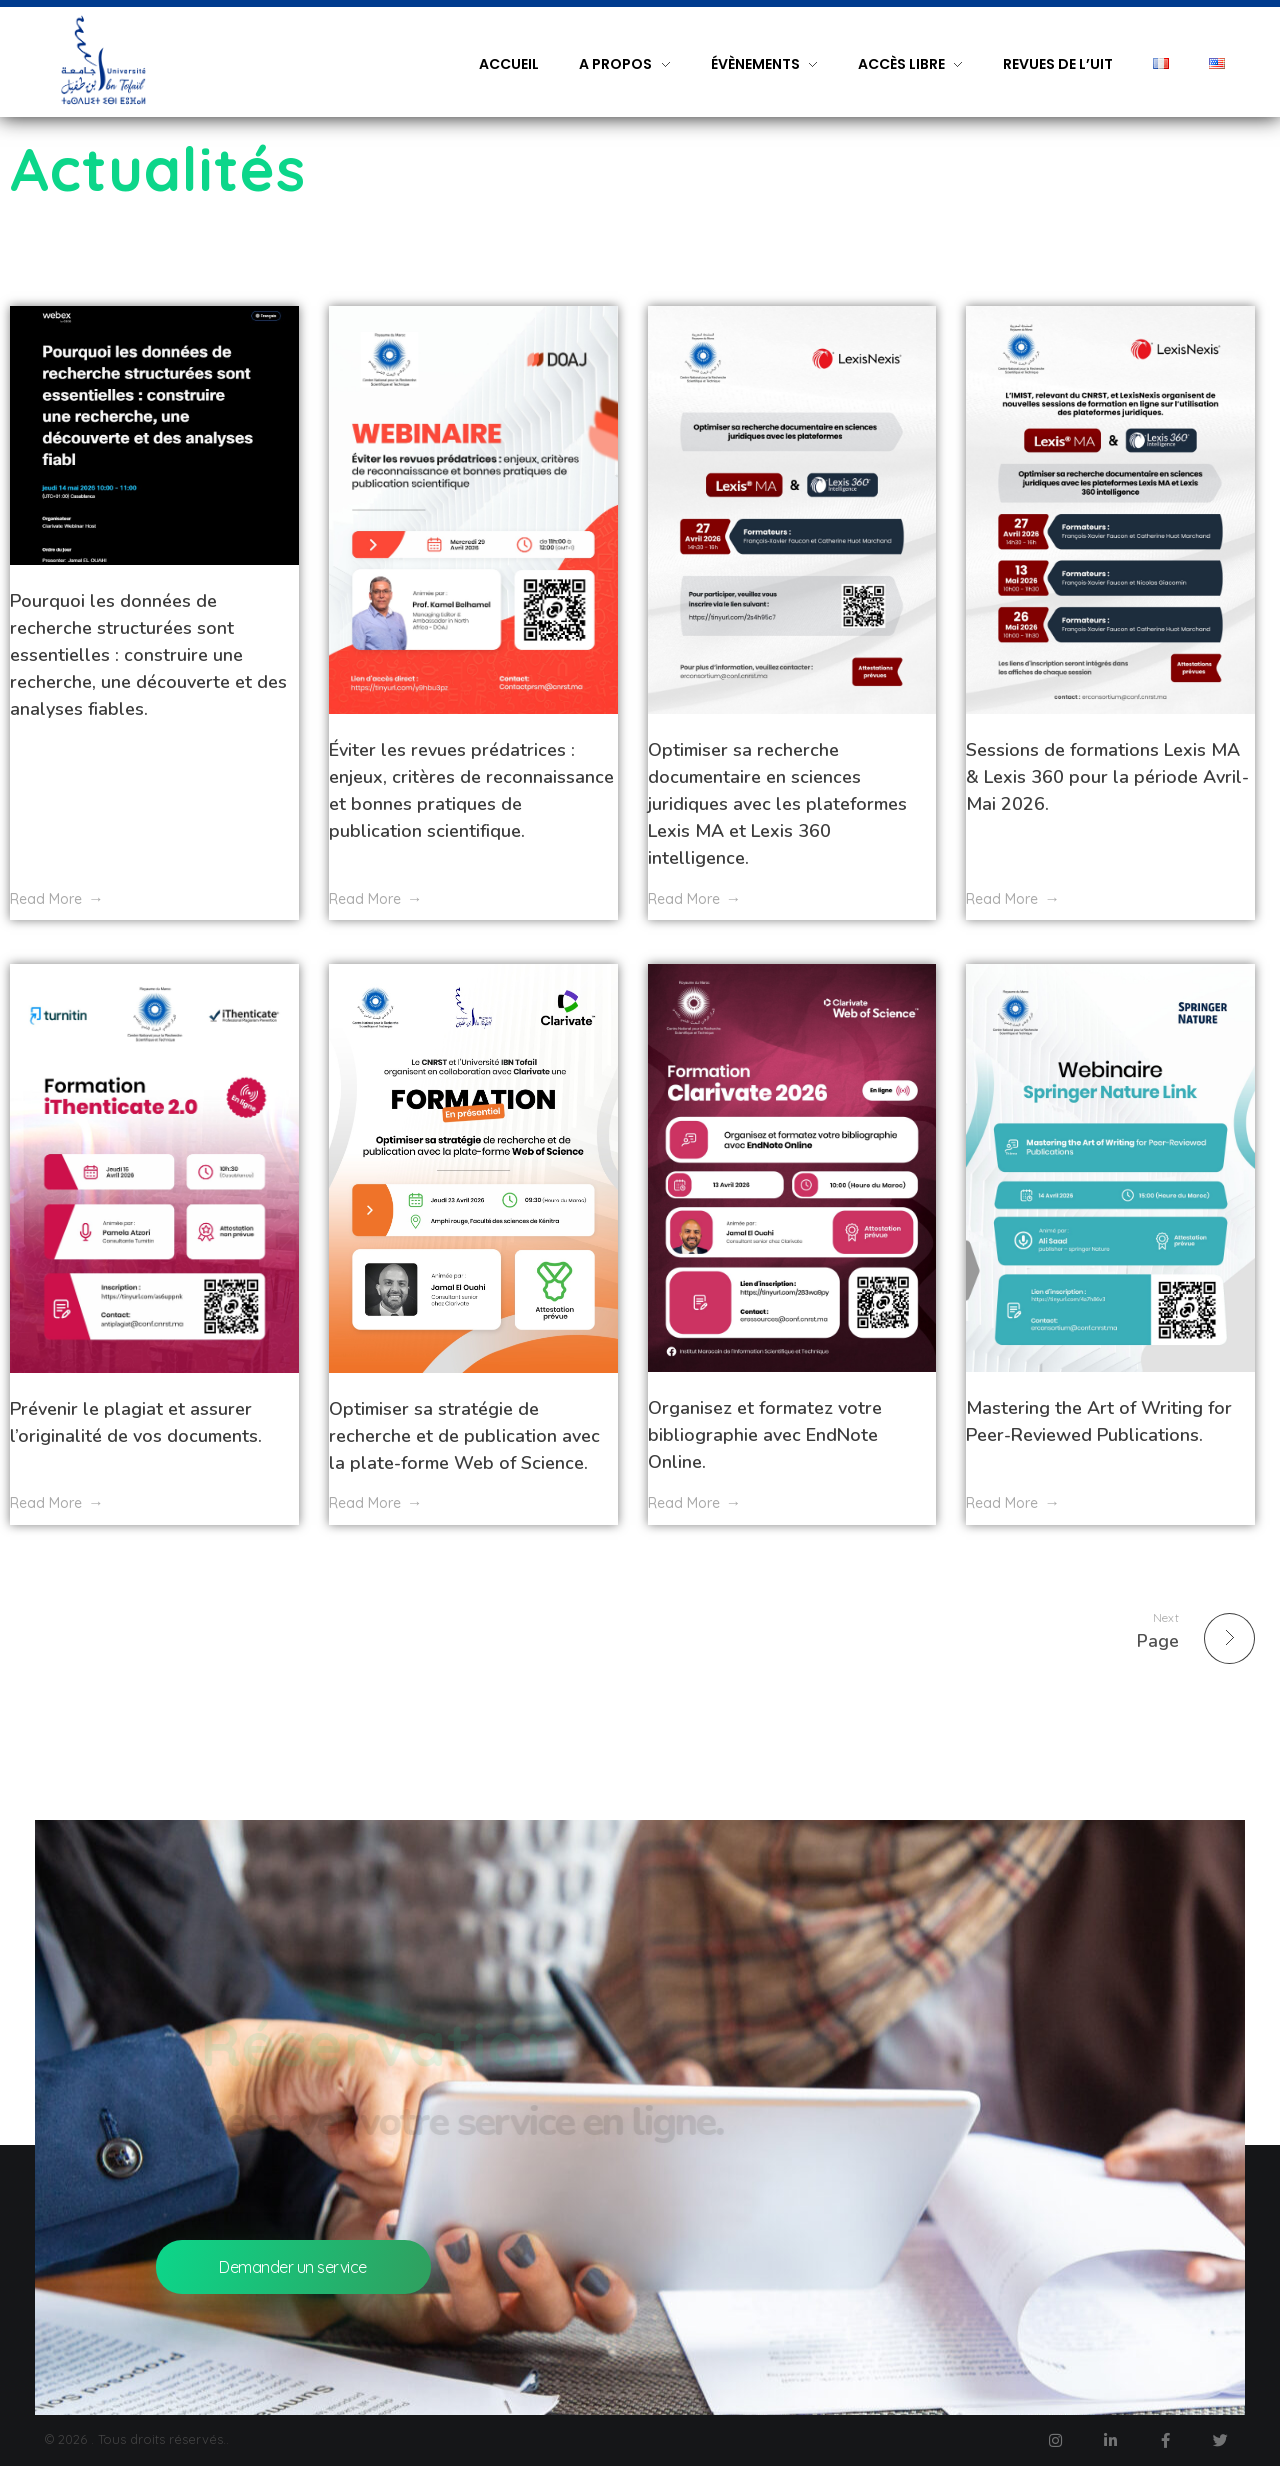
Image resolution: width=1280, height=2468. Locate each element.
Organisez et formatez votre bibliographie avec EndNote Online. (765, 1435)
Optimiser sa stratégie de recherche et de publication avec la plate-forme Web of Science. (464, 1436)
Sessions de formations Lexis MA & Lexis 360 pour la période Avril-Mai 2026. (1107, 777)
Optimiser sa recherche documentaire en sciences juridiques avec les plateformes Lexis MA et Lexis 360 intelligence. (777, 804)
